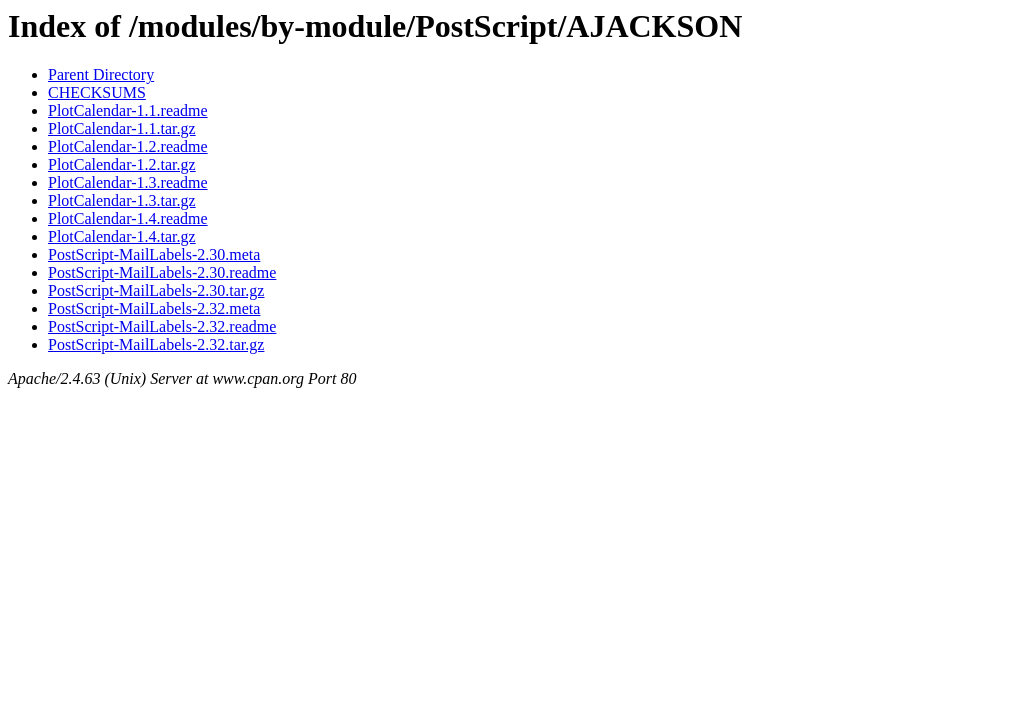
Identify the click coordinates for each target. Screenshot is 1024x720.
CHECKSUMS (97, 92)
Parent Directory (101, 74)
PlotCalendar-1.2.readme (128, 146)
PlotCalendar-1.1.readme (128, 110)
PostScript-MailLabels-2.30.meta (154, 254)
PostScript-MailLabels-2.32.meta (154, 308)
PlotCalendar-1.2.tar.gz (122, 164)
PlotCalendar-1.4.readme (128, 218)
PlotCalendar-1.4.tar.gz (122, 236)
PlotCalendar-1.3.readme (128, 182)
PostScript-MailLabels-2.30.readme (162, 272)
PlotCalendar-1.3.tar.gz (122, 200)
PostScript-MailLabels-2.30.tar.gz (156, 290)
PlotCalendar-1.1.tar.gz (122, 128)
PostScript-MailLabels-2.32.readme (162, 326)
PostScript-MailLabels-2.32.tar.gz (156, 344)
